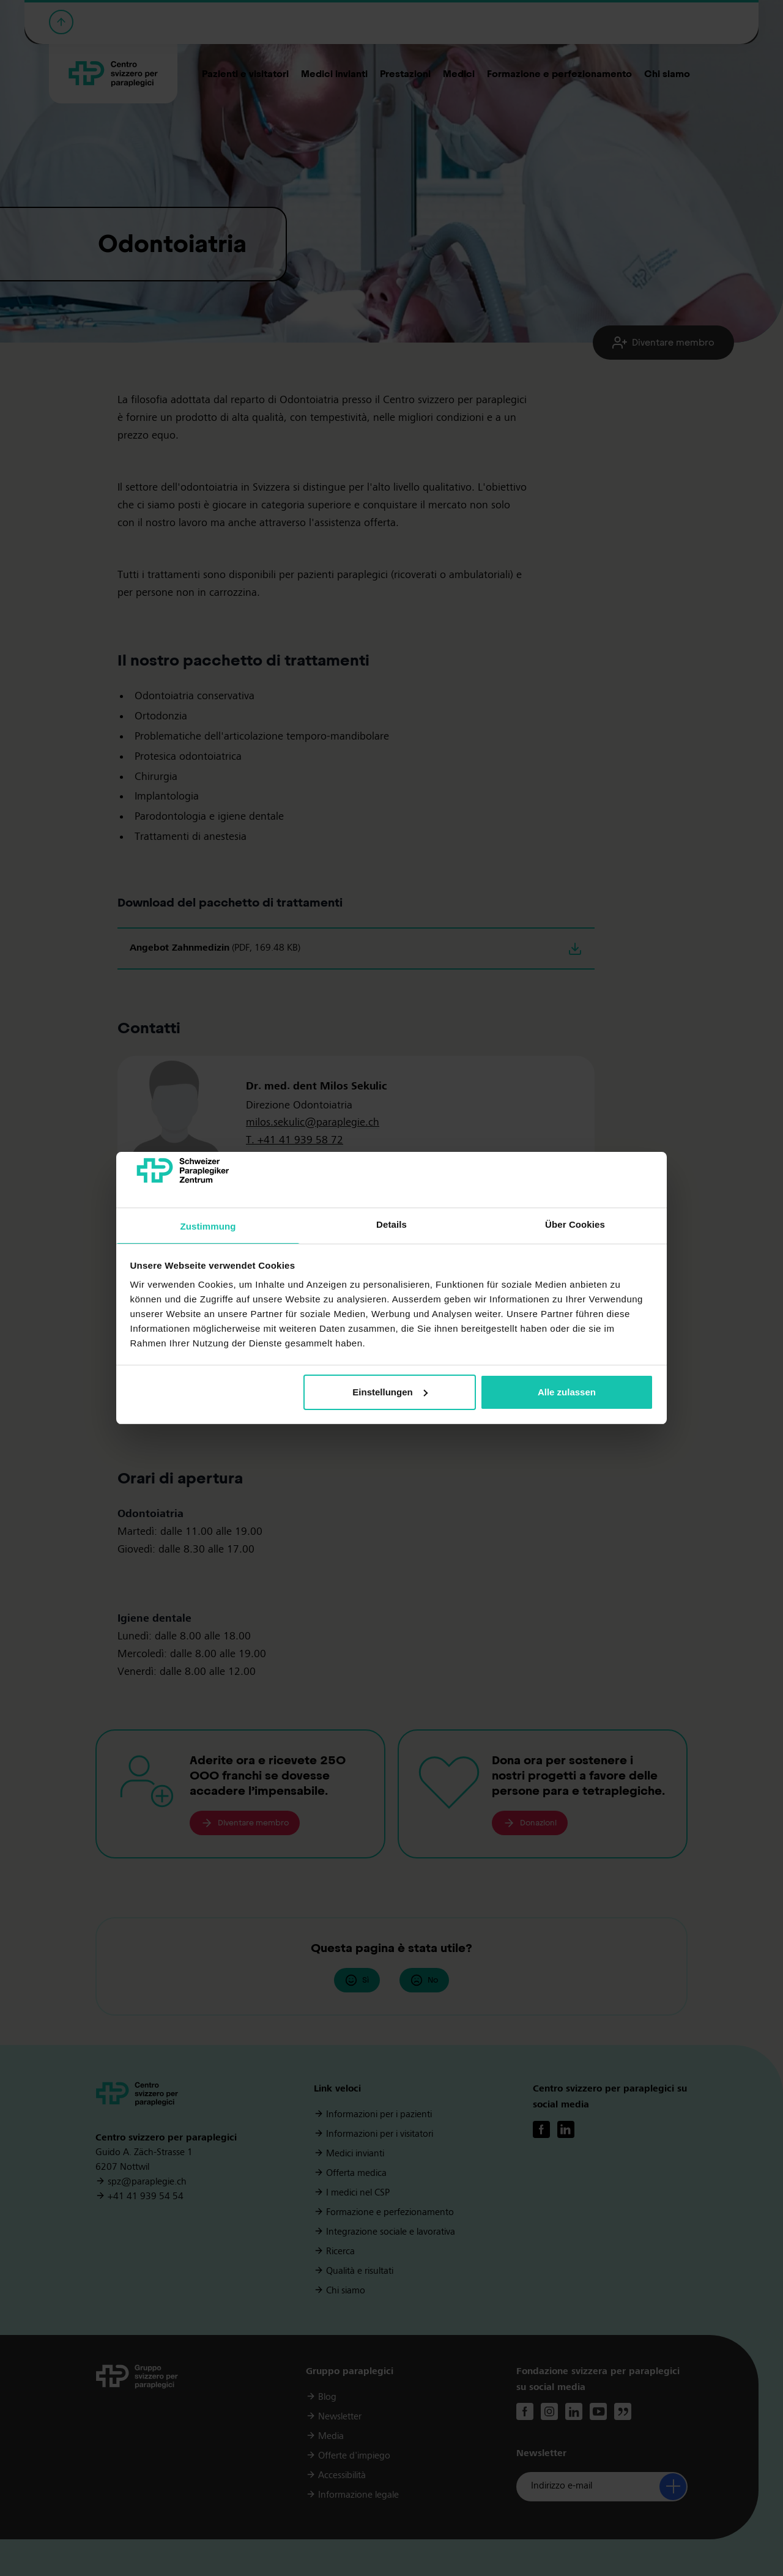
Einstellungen (389, 1392)
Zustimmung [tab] (208, 1226)
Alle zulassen (567, 1392)
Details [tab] (391, 1224)
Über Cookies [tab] (575, 1224)
